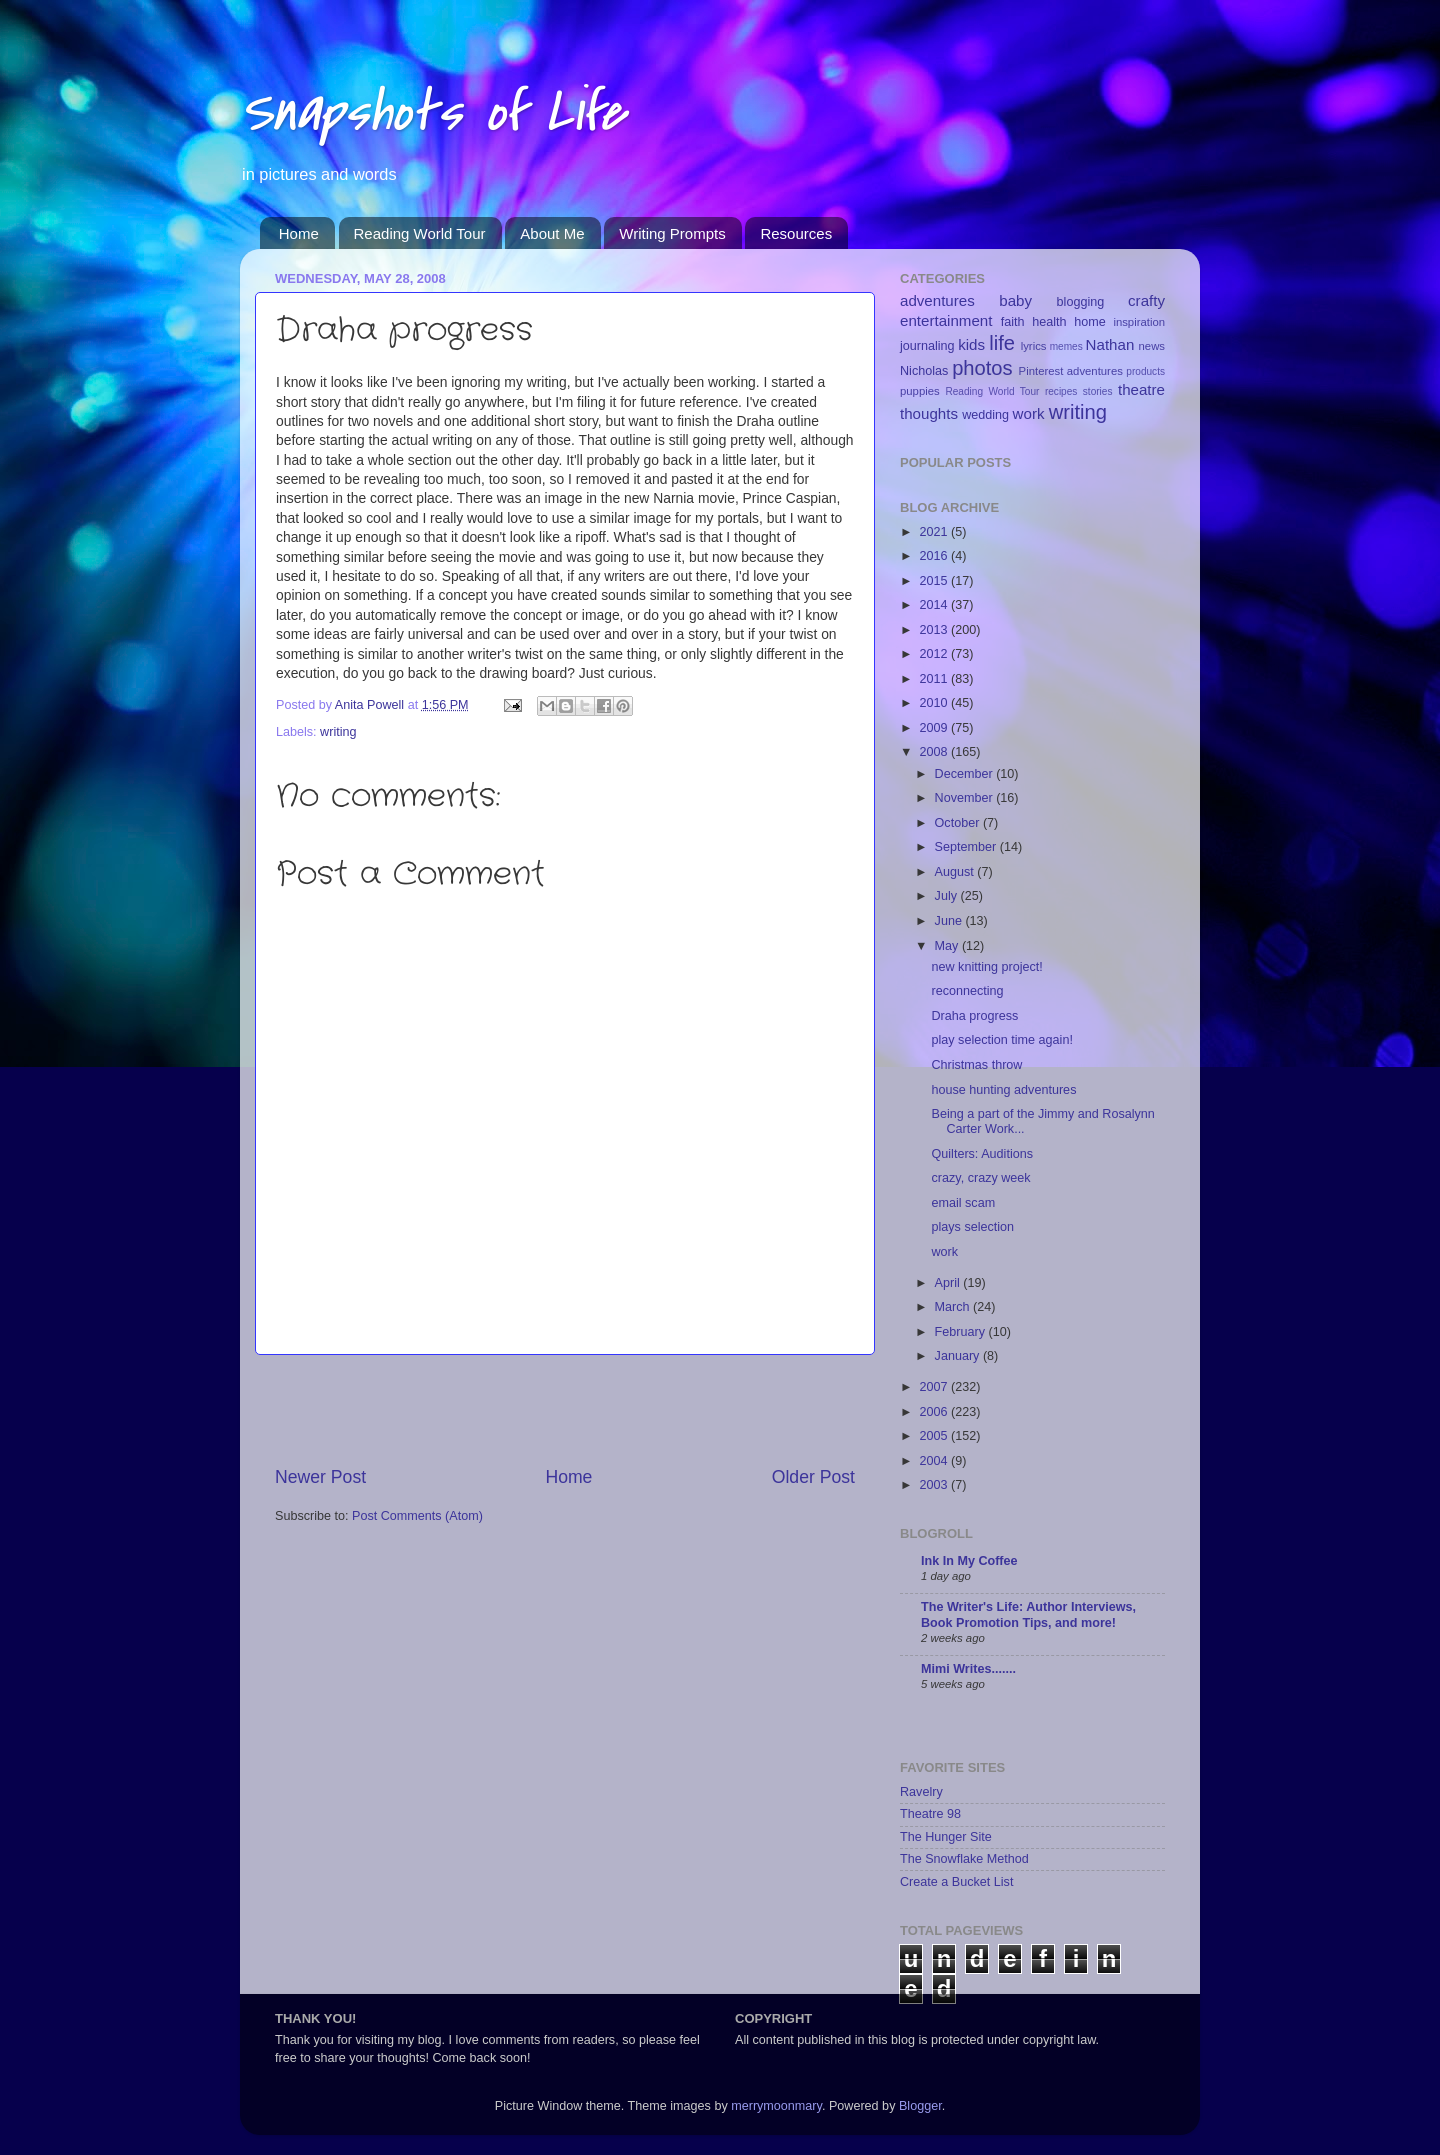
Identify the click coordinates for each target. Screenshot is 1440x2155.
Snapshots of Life (432, 112)
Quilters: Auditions (982, 1154)
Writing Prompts (672, 233)
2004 (935, 1461)
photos (982, 368)
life (1002, 343)
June (950, 921)
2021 (935, 532)
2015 (935, 581)
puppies (920, 391)
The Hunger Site (946, 1837)
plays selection (972, 1227)
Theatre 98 (930, 1814)
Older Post (813, 1477)
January (959, 1356)
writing (338, 732)
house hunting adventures (1003, 1090)
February (962, 1332)
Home (299, 233)
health (1049, 322)
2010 (935, 703)
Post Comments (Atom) (417, 1516)
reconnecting (967, 991)
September (967, 847)
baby (1015, 300)
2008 (935, 752)
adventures (937, 300)
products (1145, 371)
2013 (935, 630)
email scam (963, 1203)
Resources (796, 233)
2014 (935, 605)
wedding (985, 415)
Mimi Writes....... (968, 1669)
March (954, 1307)
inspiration (1139, 322)
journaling (927, 346)
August (956, 872)
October (959, 823)
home (1090, 322)
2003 (935, 1485)
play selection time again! (1001, 1040)
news (1152, 346)
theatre (1141, 389)
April (949, 1283)
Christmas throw (976, 1065)
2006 (935, 1412)
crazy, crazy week (980, 1178)
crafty (1146, 300)
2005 (935, 1436)
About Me (552, 233)
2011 (935, 679)
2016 (935, 556)
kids (971, 344)
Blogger (920, 2106)
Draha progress (974, 1016)
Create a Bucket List (956, 1882)
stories (1098, 391)
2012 (935, 654)
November (966, 798)
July (948, 896)
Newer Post (320, 1477)
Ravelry (921, 1792)
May (948, 946)
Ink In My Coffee (969, 1561)
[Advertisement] (565, 1410)
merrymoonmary (776, 2106)
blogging (1081, 302)
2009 (935, 728)
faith (1013, 322)
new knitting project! (986, 967)
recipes (1061, 391)
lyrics (1034, 346)
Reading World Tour (420, 233)
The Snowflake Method (964, 1859)
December (966, 774)
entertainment (946, 320)
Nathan (1110, 344)
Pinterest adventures (1071, 371)
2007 (935, 1387)
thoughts (929, 413)
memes (1066, 346)
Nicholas (924, 371)
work (1029, 413)
